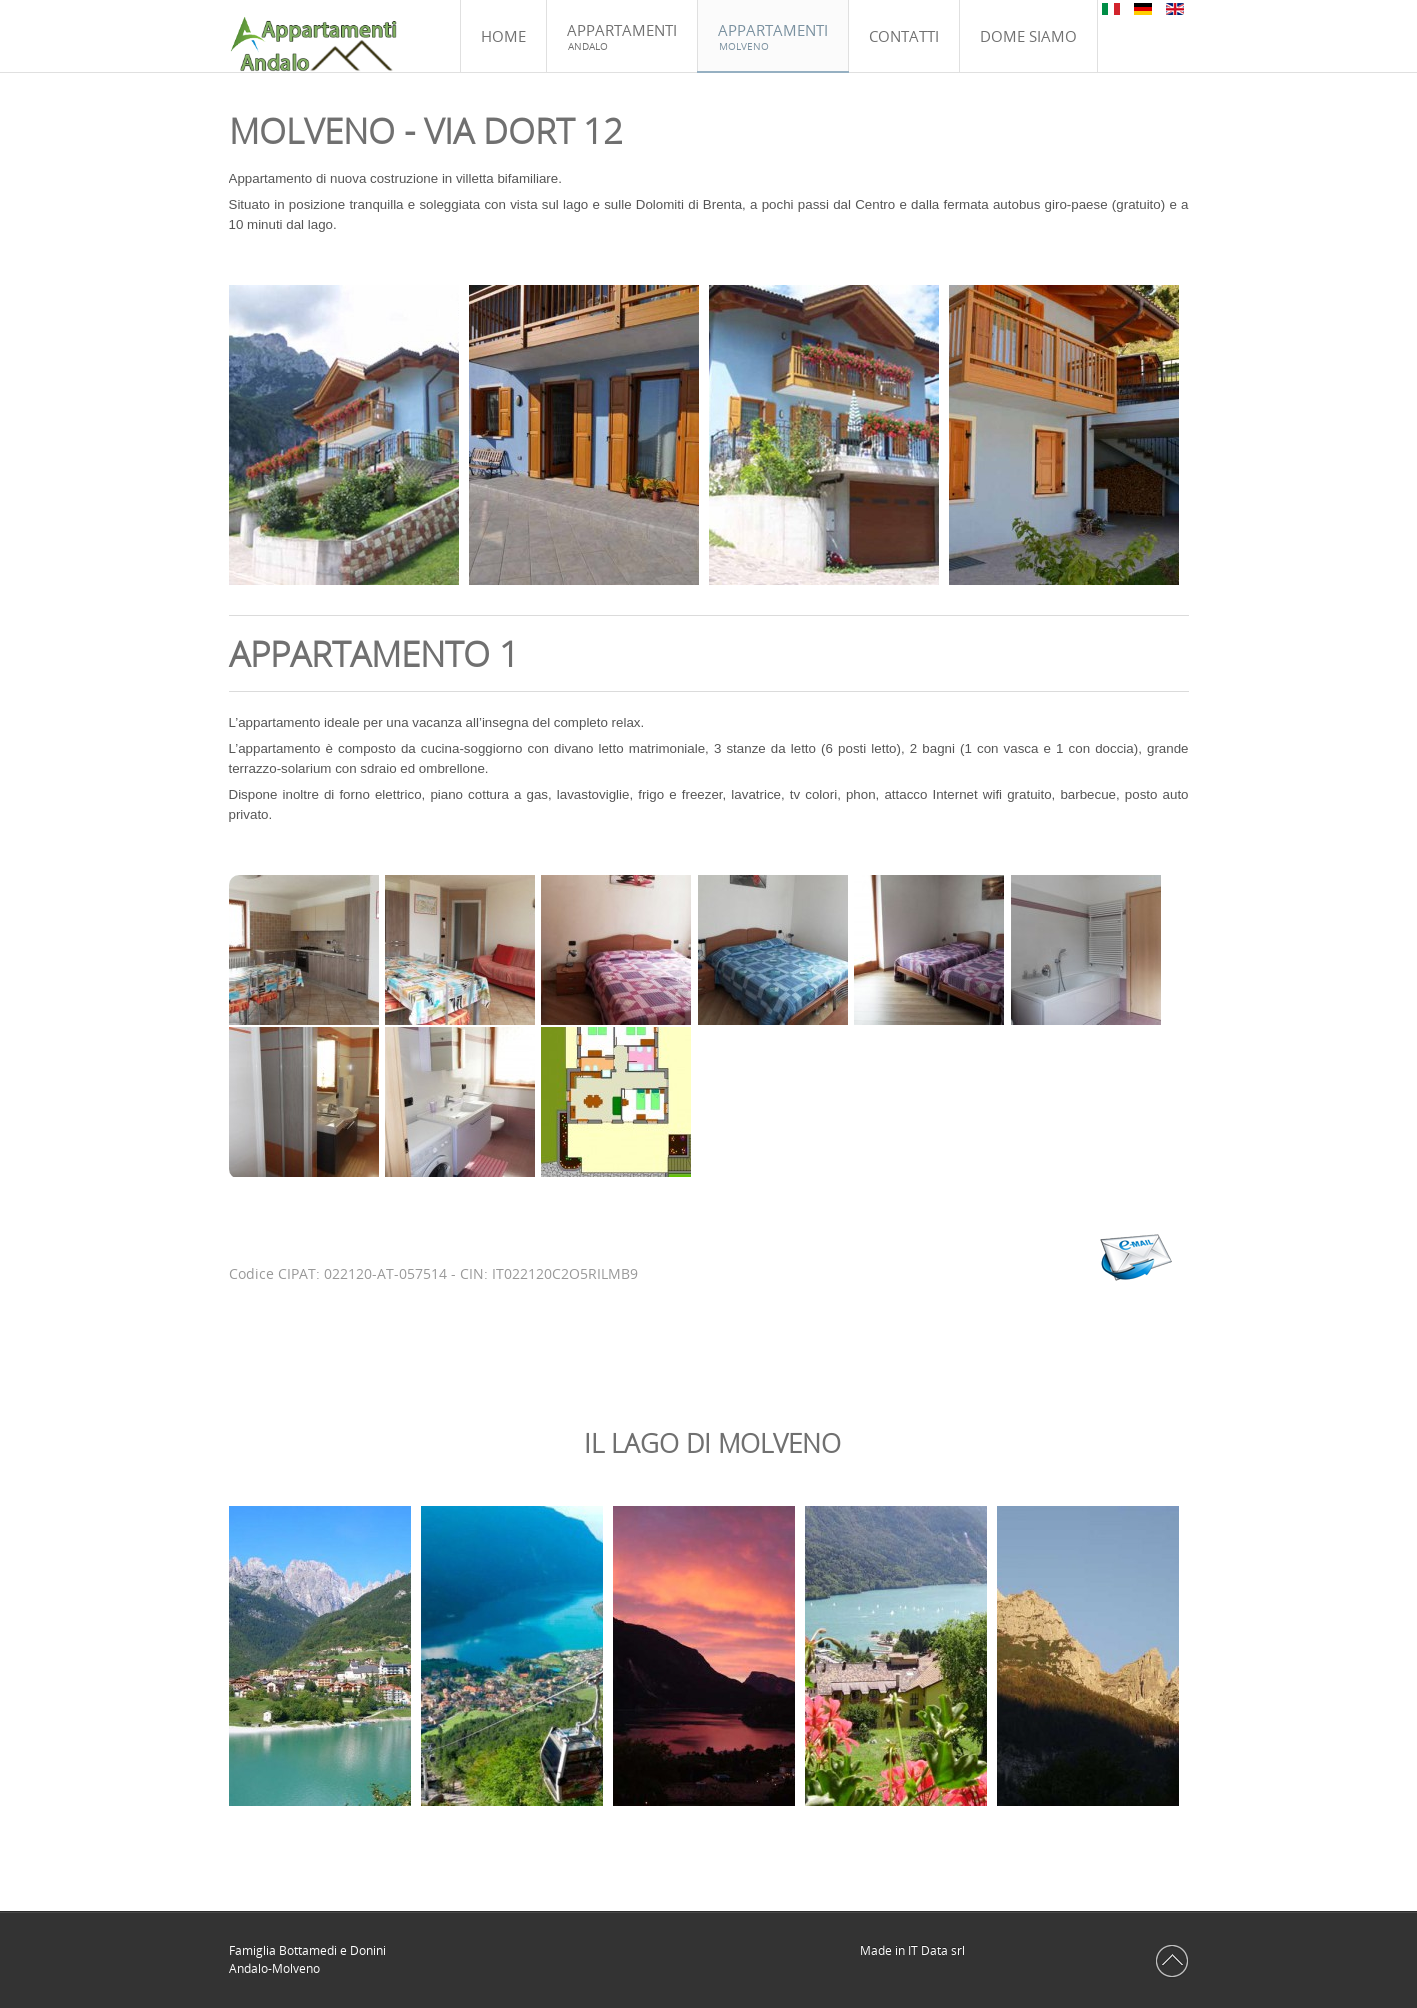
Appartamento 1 (374, 653)
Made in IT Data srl (914, 1950)
